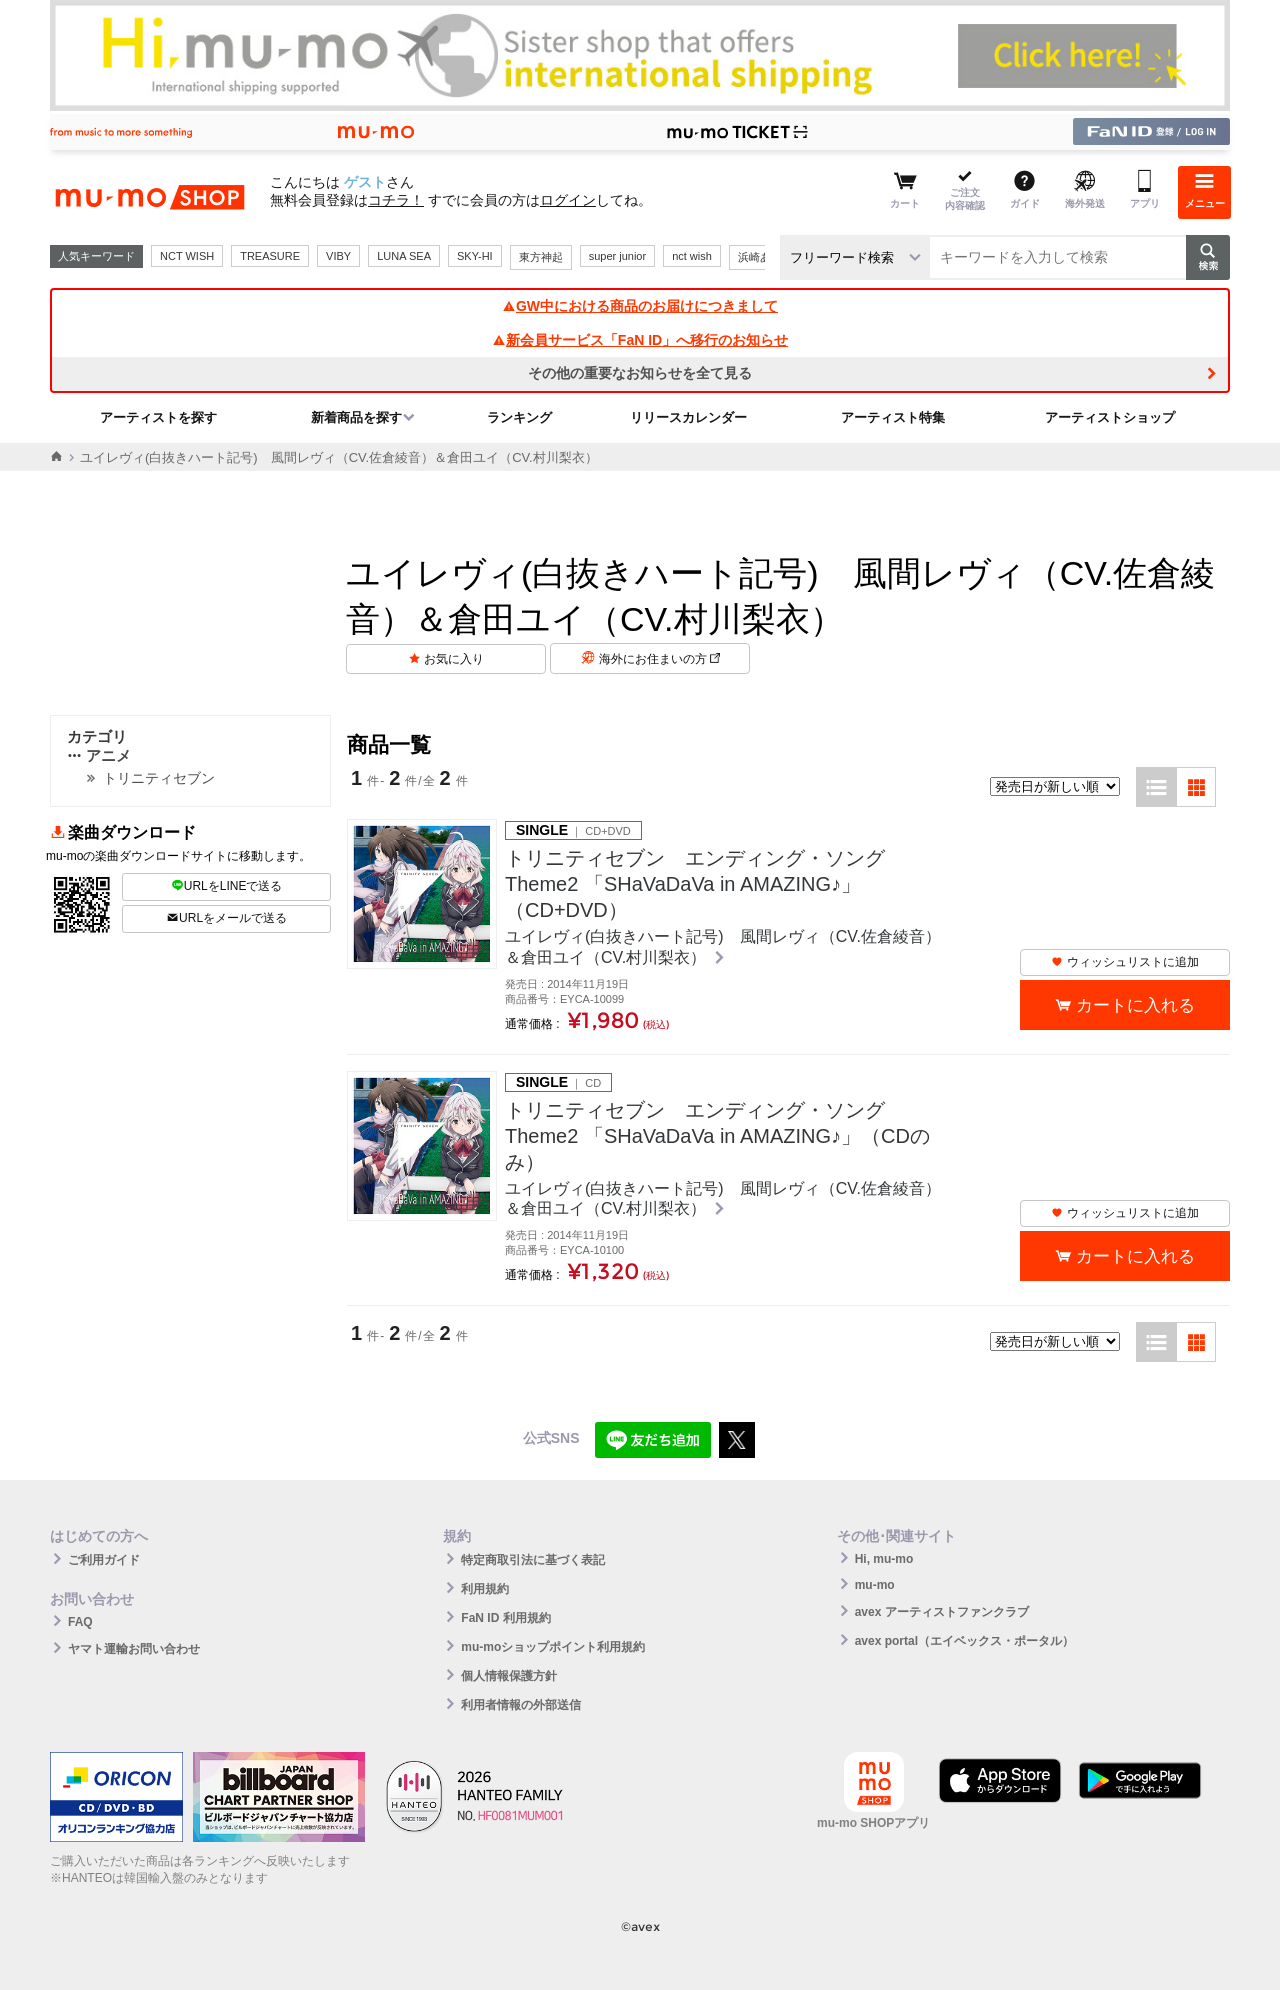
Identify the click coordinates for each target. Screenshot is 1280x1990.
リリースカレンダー (688, 417)
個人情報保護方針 (509, 1676)
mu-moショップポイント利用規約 (553, 1647)
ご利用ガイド (104, 1560)
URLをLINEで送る (227, 886)
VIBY (338, 256)
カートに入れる (1135, 1005)
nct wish (692, 256)
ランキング (519, 417)
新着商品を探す (356, 417)
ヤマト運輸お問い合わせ (134, 1649)
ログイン (568, 200)
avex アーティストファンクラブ (942, 1612)
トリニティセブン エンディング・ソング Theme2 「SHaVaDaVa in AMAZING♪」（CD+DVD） (695, 884)
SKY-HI (475, 256)
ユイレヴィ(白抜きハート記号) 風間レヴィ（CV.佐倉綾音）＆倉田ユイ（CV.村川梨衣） (723, 947)
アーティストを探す (158, 417)
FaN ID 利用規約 (505, 1618)
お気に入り (454, 659)
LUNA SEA (404, 256)
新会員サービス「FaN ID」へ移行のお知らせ (640, 340)
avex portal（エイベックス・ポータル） (964, 1641)
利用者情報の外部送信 (521, 1705)
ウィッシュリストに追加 (1125, 962)
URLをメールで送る (226, 918)
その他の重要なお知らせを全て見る (640, 373)
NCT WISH (187, 256)
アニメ (99, 755)
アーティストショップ (1110, 417)
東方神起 (541, 257)
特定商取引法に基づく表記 (533, 1560)
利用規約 (485, 1589)
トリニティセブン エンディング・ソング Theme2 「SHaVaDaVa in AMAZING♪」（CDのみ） (717, 1136)
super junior (617, 256)
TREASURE (270, 256)
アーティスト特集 (893, 417)
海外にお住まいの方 (659, 659)
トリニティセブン (159, 778)
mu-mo (875, 1585)
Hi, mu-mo (884, 1559)
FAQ (80, 1622)
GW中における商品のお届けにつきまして (640, 306)
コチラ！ (396, 200)
